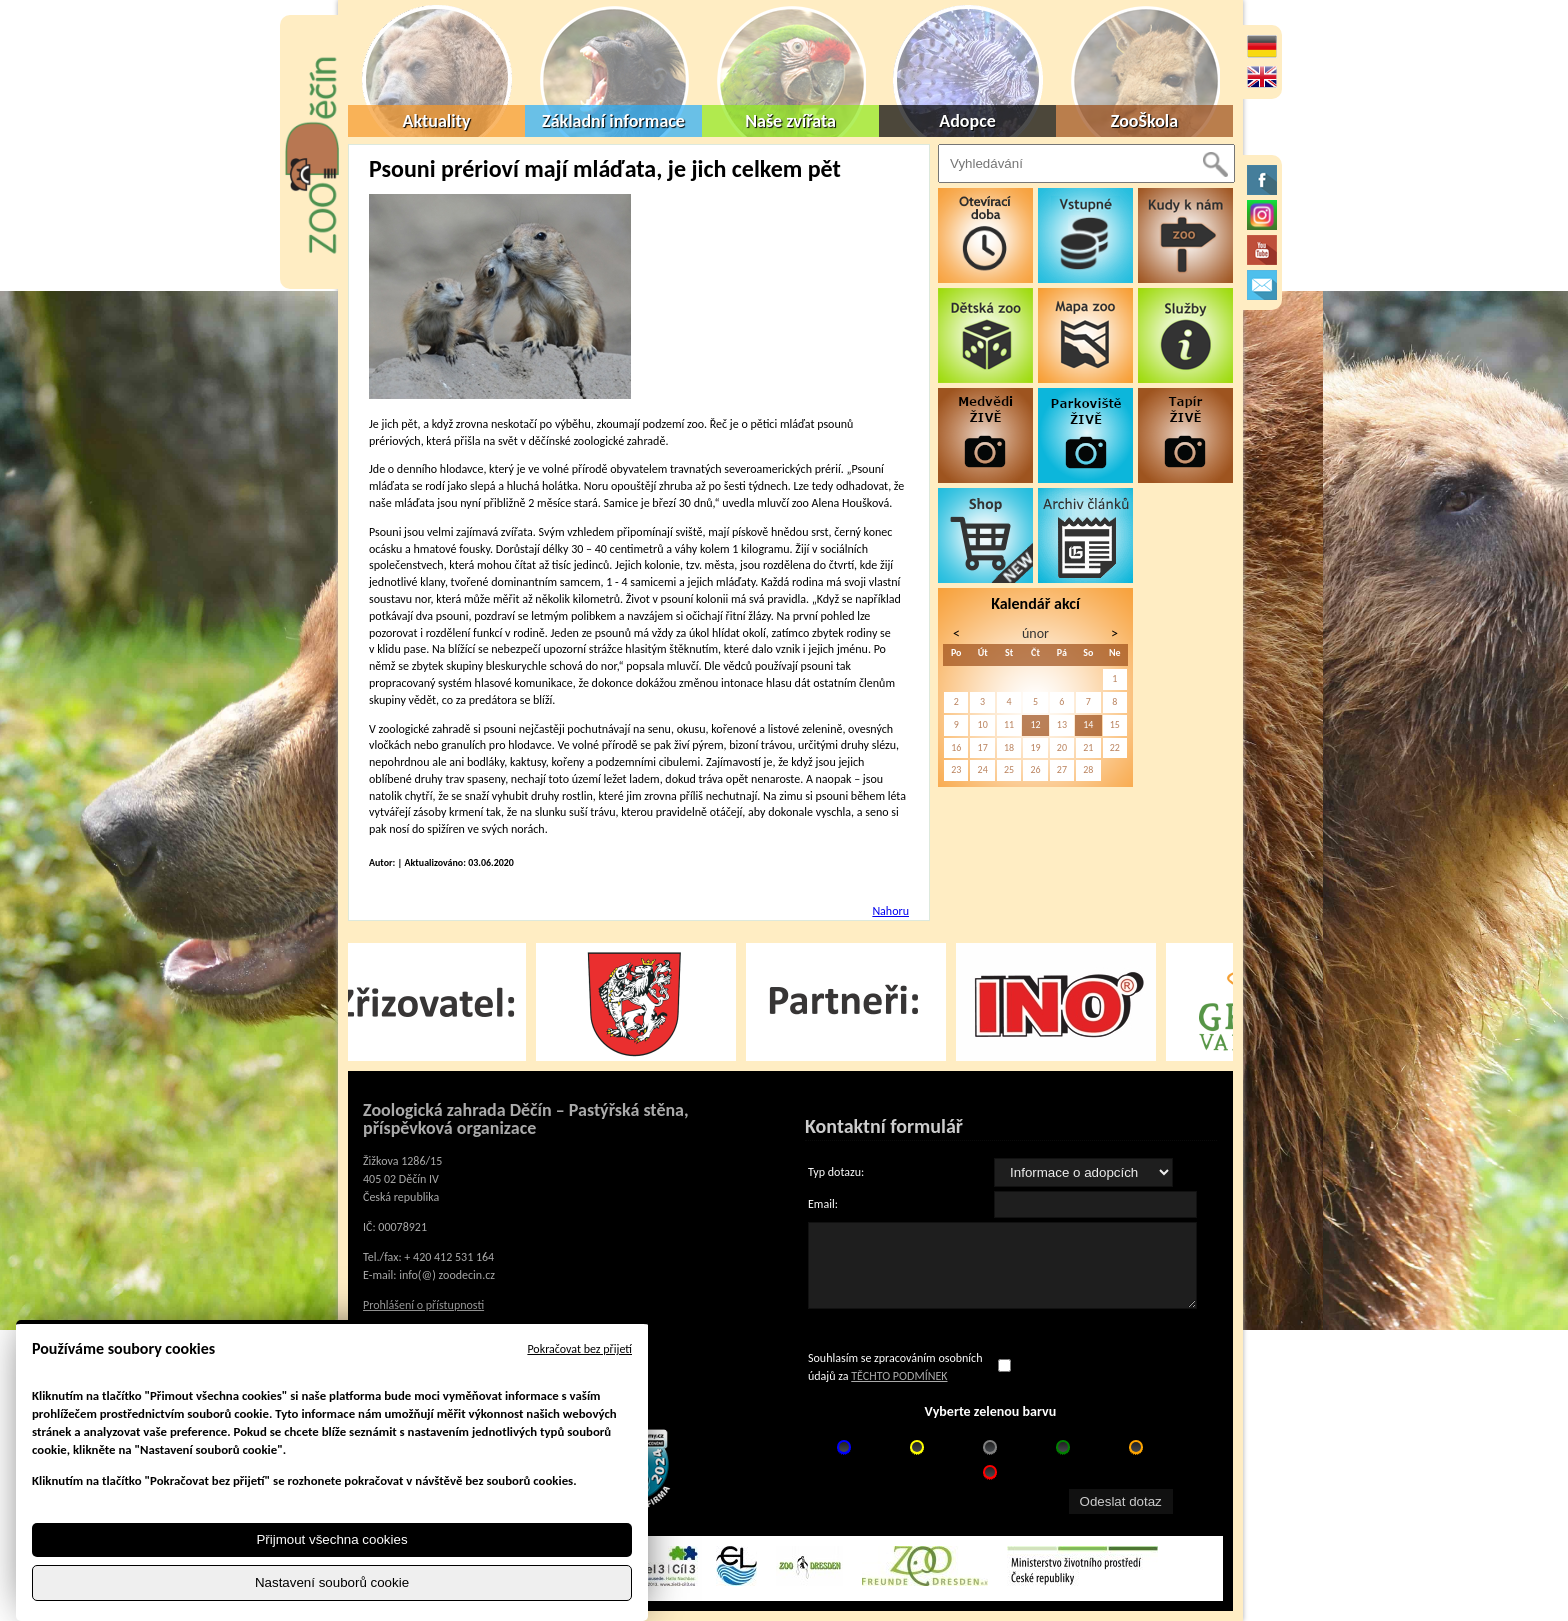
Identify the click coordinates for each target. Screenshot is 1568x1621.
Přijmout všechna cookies (331, 1539)
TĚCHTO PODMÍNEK (899, 1376)
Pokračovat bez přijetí (579, 1349)
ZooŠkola (1144, 121)
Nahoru (890, 911)
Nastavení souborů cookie (332, 1582)
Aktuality (437, 121)
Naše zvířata (790, 121)
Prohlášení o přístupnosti (423, 1305)
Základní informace (613, 121)
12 (1035, 724)
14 (1088, 724)
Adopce (967, 121)
